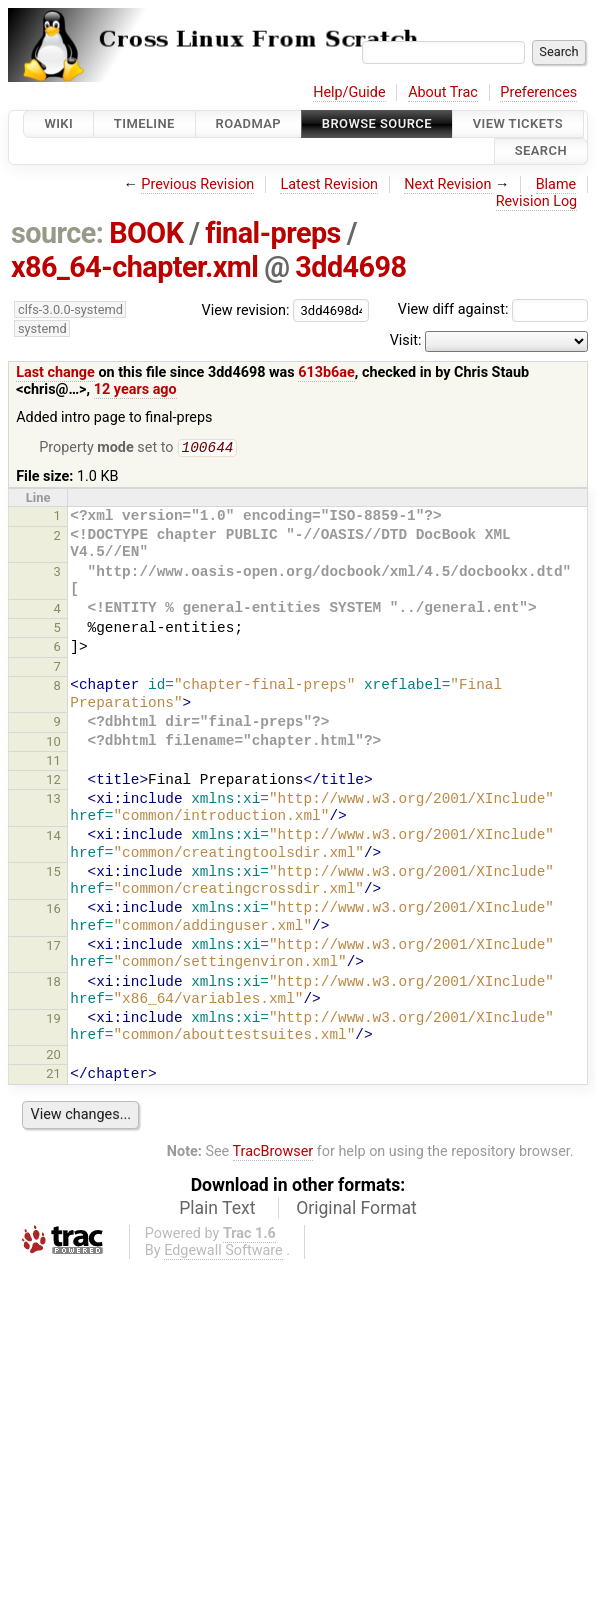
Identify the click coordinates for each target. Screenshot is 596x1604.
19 (53, 1020)
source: (57, 233)
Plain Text (217, 1210)
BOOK (146, 233)
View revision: (246, 309)
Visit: (406, 340)
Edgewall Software (223, 1252)
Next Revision (447, 184)
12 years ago (135, 389)
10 (53, 743)
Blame (556, 184)
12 (53, 781)
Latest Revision (329, 184)
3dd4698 (350, 267)
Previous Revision (197, 184)
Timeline (144, 123)
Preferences (538, 92)
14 (53, 837)
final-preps (273, 233)
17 (53, 947)
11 (53, 762)
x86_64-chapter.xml (135, 267)
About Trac (443, 92)
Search (541, 151)
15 (53, 873)
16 (53, 910)
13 (53, 800)
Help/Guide (349, 92)
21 (53, 1075)
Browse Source (377, 123)
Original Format (356, 1210)
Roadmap (249, 123)
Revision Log (537, 201)
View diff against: (493, 309)
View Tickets (518, 123)
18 (53, 983)
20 (53, 1056)
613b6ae (326, 372)
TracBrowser (273, 1153)
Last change (55, 372)
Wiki (58, 123)
